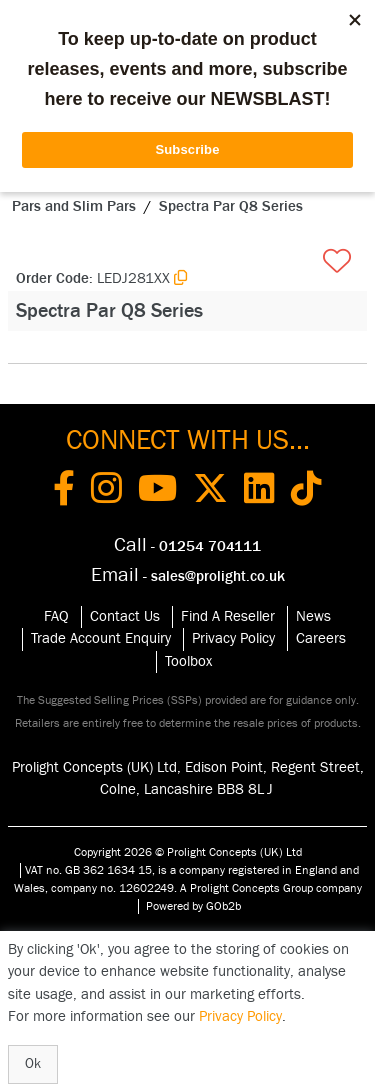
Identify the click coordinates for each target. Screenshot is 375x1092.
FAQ (56, 616)
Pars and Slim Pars (74, 206)
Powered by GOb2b (193, 906)
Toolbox (188, 661)
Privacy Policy (233, 638)
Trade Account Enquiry (101, 638)
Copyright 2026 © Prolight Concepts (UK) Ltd (188, 852)
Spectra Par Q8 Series (231, 206)
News (313, 616)
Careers (321, 638)
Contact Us (125, 616)
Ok (33, 1064)
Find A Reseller (228, 616)
